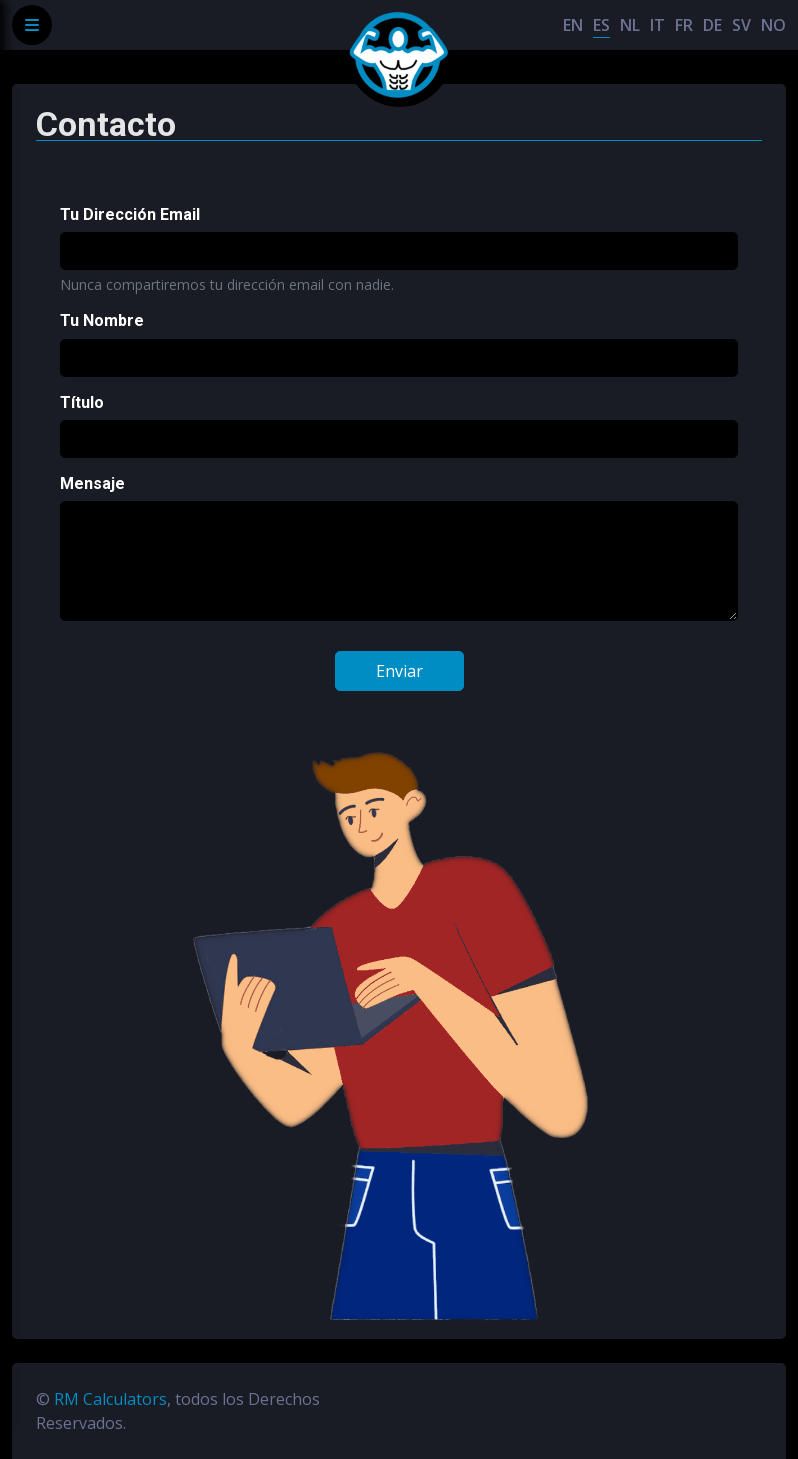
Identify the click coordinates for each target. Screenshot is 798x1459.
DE (712, 25)
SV (741, 25)
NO (773, 25)
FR (684, 25)
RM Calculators (110, 1399)
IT (657, 25)
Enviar (399, 671)
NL (630, 25)
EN (573, 25)
